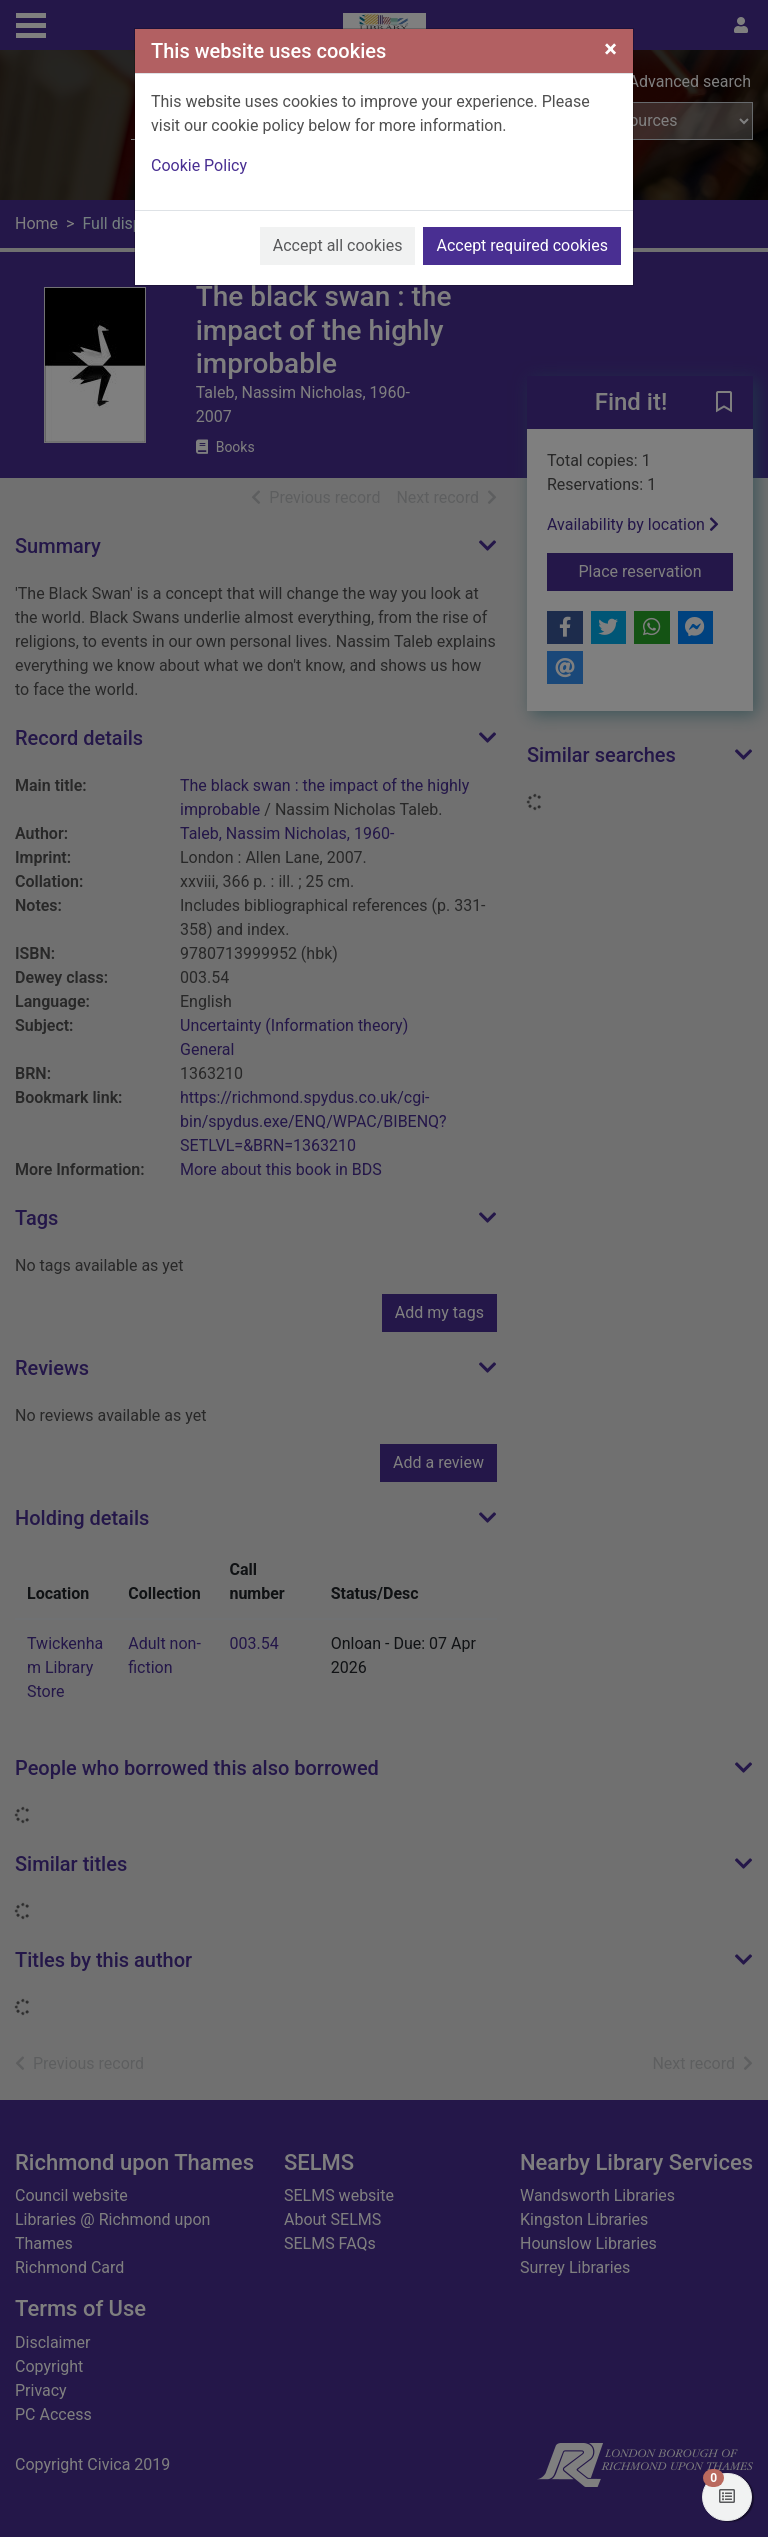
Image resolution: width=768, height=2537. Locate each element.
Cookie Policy (199, 165)
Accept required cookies (522, 245)
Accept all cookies (338, 245)
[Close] (610, 49)
